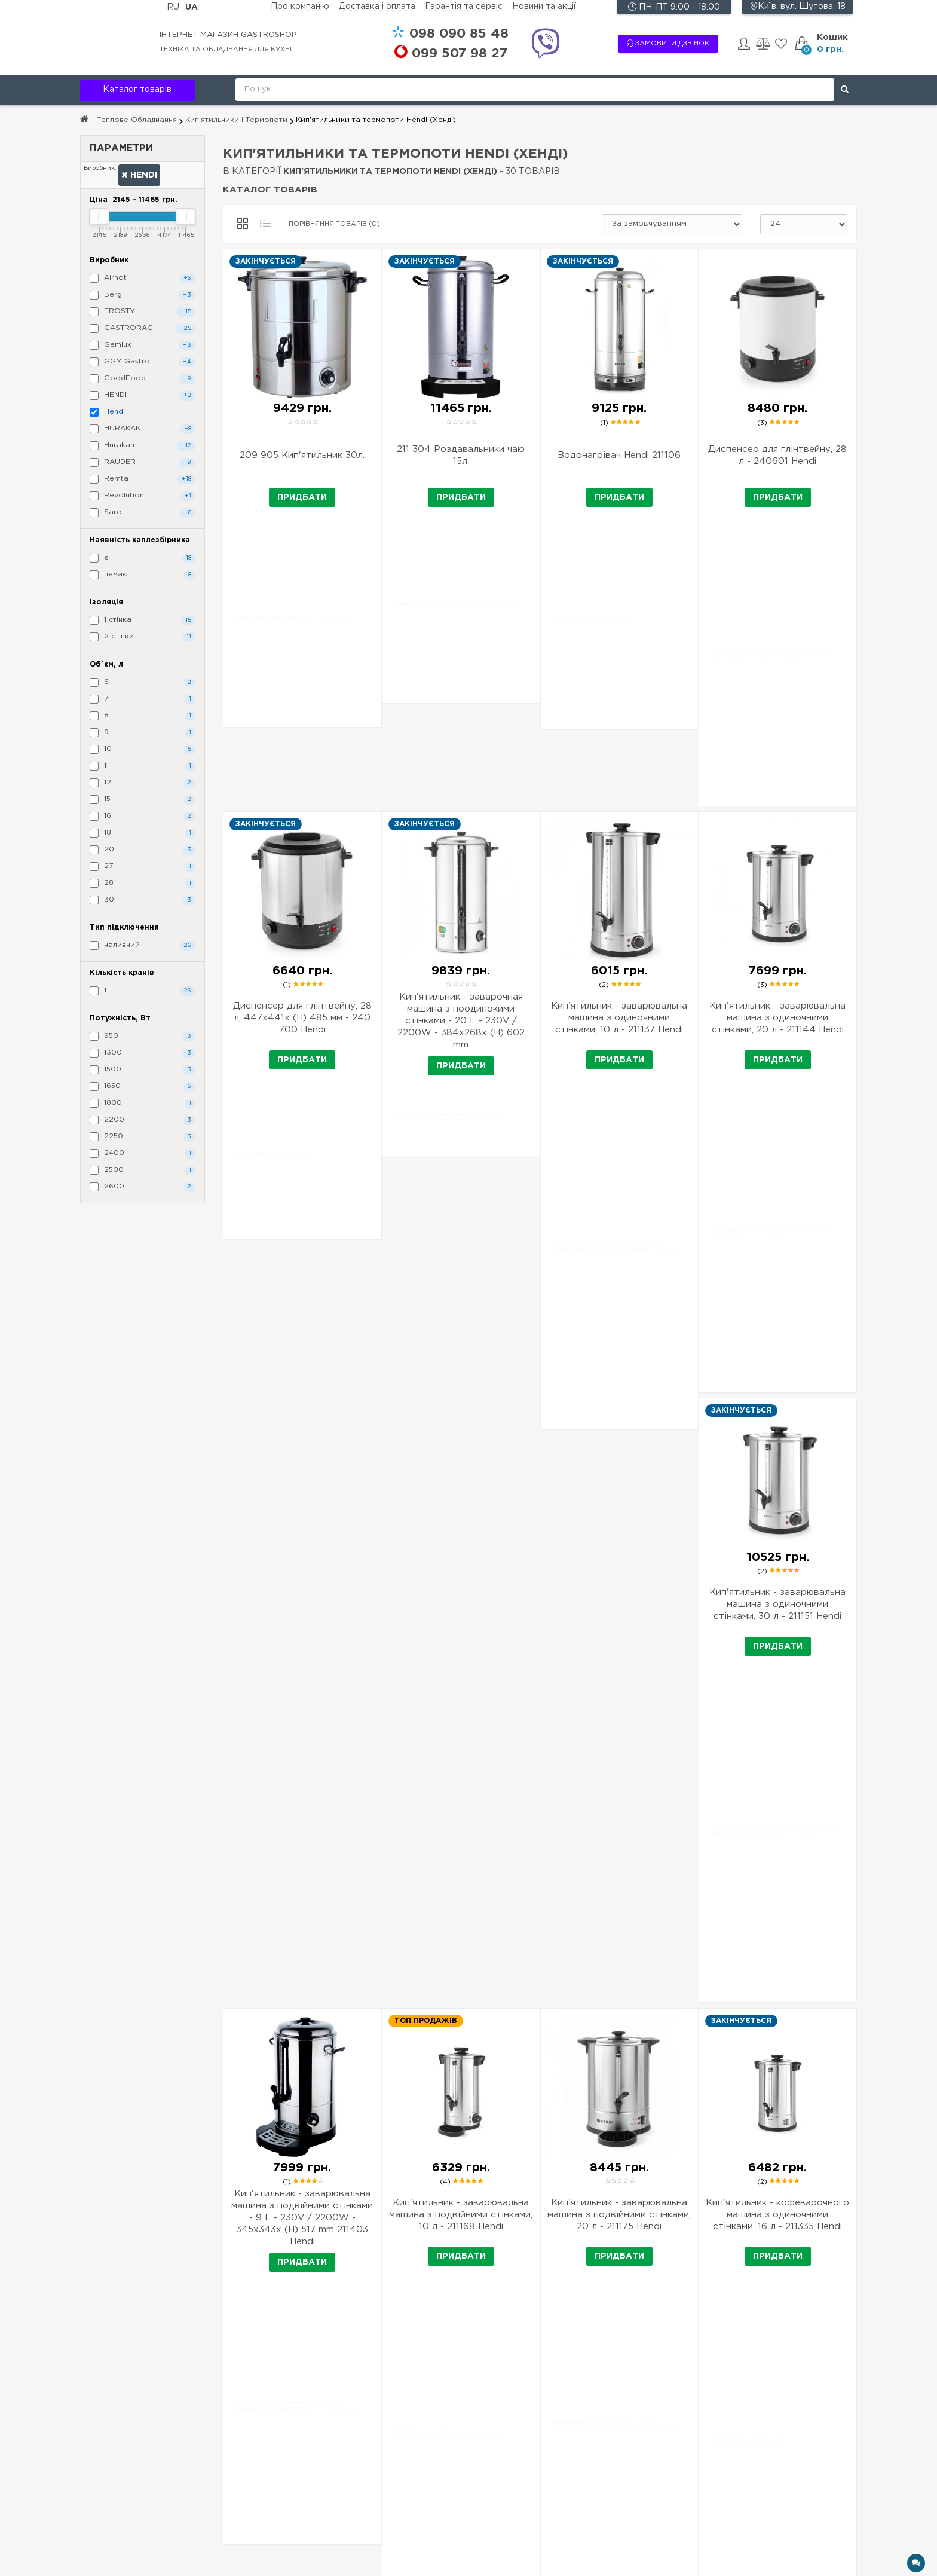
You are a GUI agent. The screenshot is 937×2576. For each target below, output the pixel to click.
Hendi (139, 174)
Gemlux (142, 345)
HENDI (142, 396)
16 (142, 816)
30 (142, 900)
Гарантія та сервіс (464, 6)
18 (142, 833)
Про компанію (300, 6)
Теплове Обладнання (137, 120)
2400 (142, 1154)
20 (142, 850)
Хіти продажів (551, 2450)
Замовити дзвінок (668, 43)
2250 (142, 1137)
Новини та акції (544, 6)
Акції (532, 2433)
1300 (142, 1053)
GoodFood (142, 379)
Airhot (142, 278)
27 (142, 867)
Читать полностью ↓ (540, 2307)
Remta (142, 479)
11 (142, 766)
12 (142, 783)
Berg (142, 295)
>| (570, 2174)
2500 (142, 1170)
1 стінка (142, 620)
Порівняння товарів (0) (334, 224)
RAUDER (142, 462)
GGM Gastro (142, 362)
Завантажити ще (540, 2142)
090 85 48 (459, 34)
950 (142, 1036)
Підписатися (287, 2484)
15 (142, 800)
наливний (142, 946)
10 (142, 749)
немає (142, 575)
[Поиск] (845, 90)
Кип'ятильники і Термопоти (236, 120)
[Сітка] (242, 224)
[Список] (265, 224)
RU (174, 7)
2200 (142, 1120)
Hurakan (142, 446)
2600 (142, 1187)
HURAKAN (142, 429)
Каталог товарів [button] (137, 89)
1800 (142, 1103)
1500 (142, 1070)
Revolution (142, 496)
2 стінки (142, 637)
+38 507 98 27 (762, 2440)
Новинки (540, 2467)
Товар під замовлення (390, 2467)
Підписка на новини (120, 2458)
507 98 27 (459, 54)
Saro (142, 513)
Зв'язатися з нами (558, 2484)
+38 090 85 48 (762, 2420)
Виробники (545, 2417)
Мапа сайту (545, 2500)
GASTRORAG (142, 329)
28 (142, 883)
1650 (142, 1087)
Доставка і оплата (377, 6)
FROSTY (142, 312)
